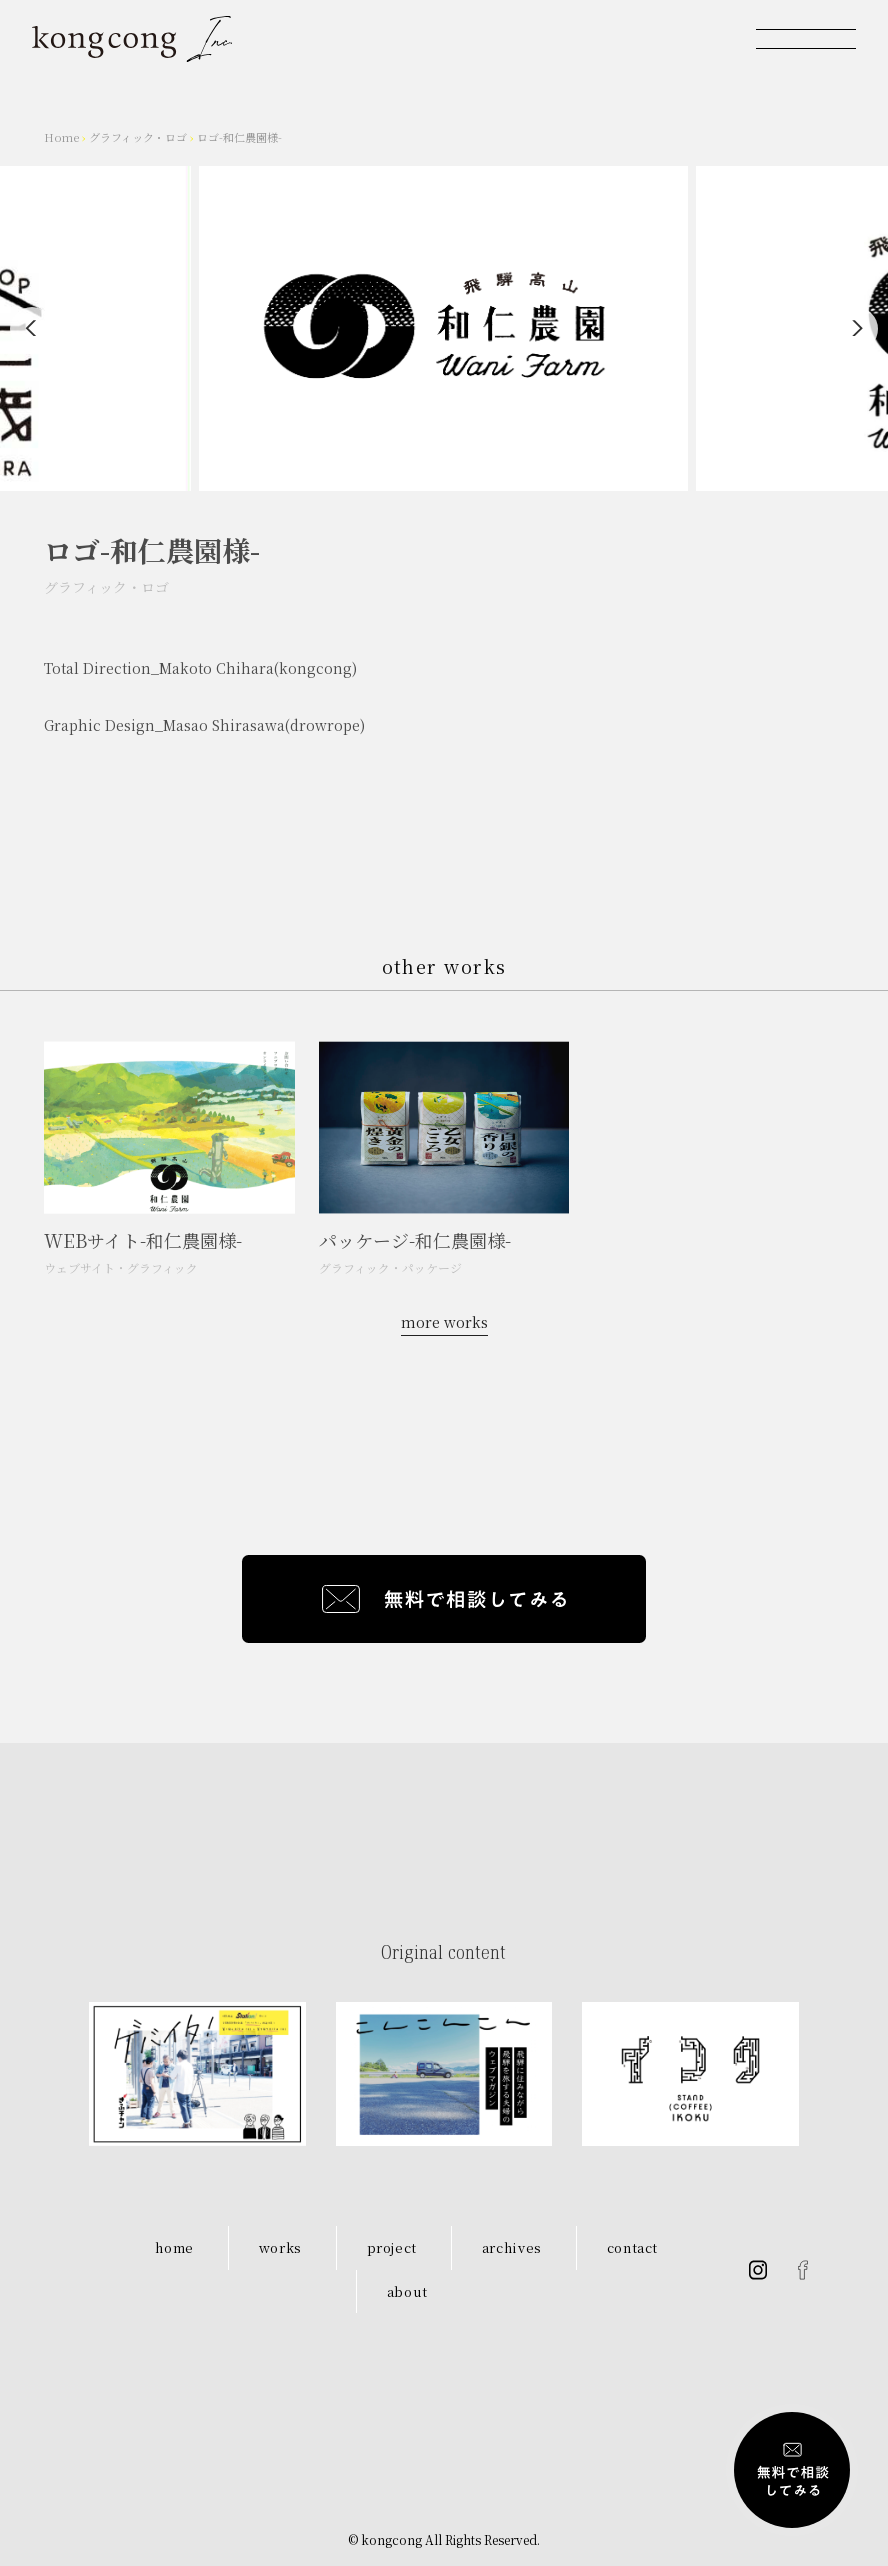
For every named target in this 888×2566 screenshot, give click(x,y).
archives (512, 2247)
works (280, 2247)
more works (444, 1322)
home (174, 2247)
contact (633, 2247)
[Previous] (32, 329)
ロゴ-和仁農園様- (239, 137)
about (407, 2291)
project (392, 2247)
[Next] (856, 329)
